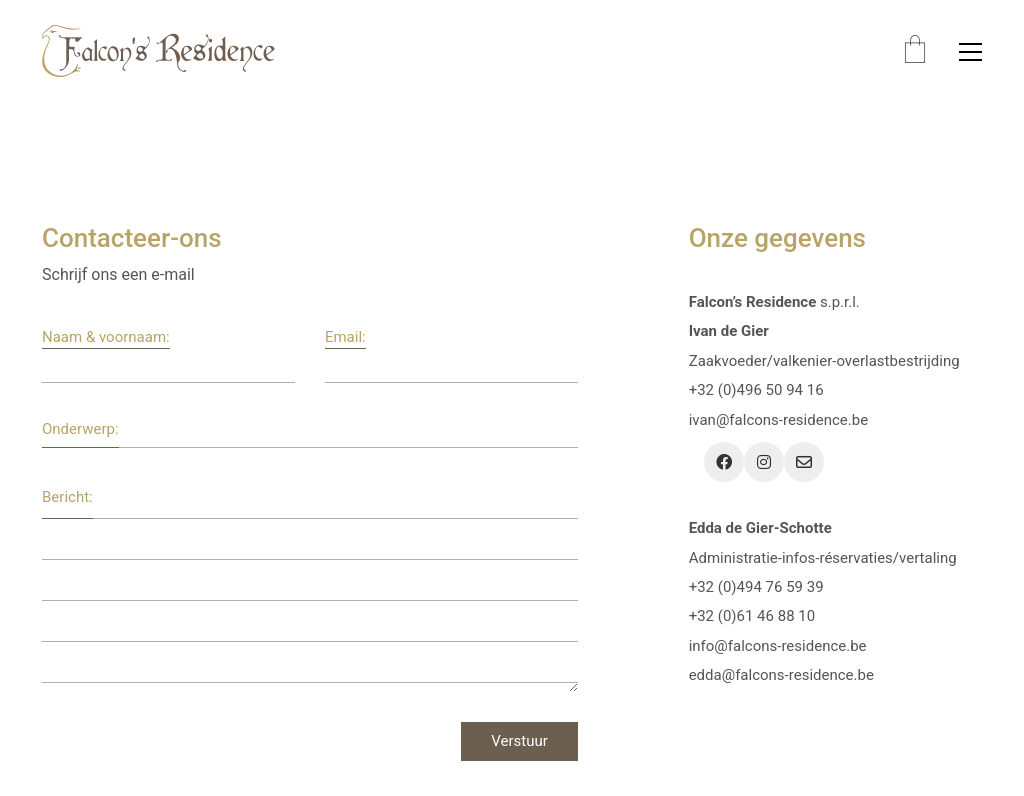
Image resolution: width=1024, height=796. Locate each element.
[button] (970, 52)
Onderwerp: (80, 429)
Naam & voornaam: (106, 337)
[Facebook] (724, 462)
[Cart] (915, 51)
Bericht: (67, 497)
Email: (345, 337)
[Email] (804, 462)
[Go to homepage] (158, 51)
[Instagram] (764, 462)
